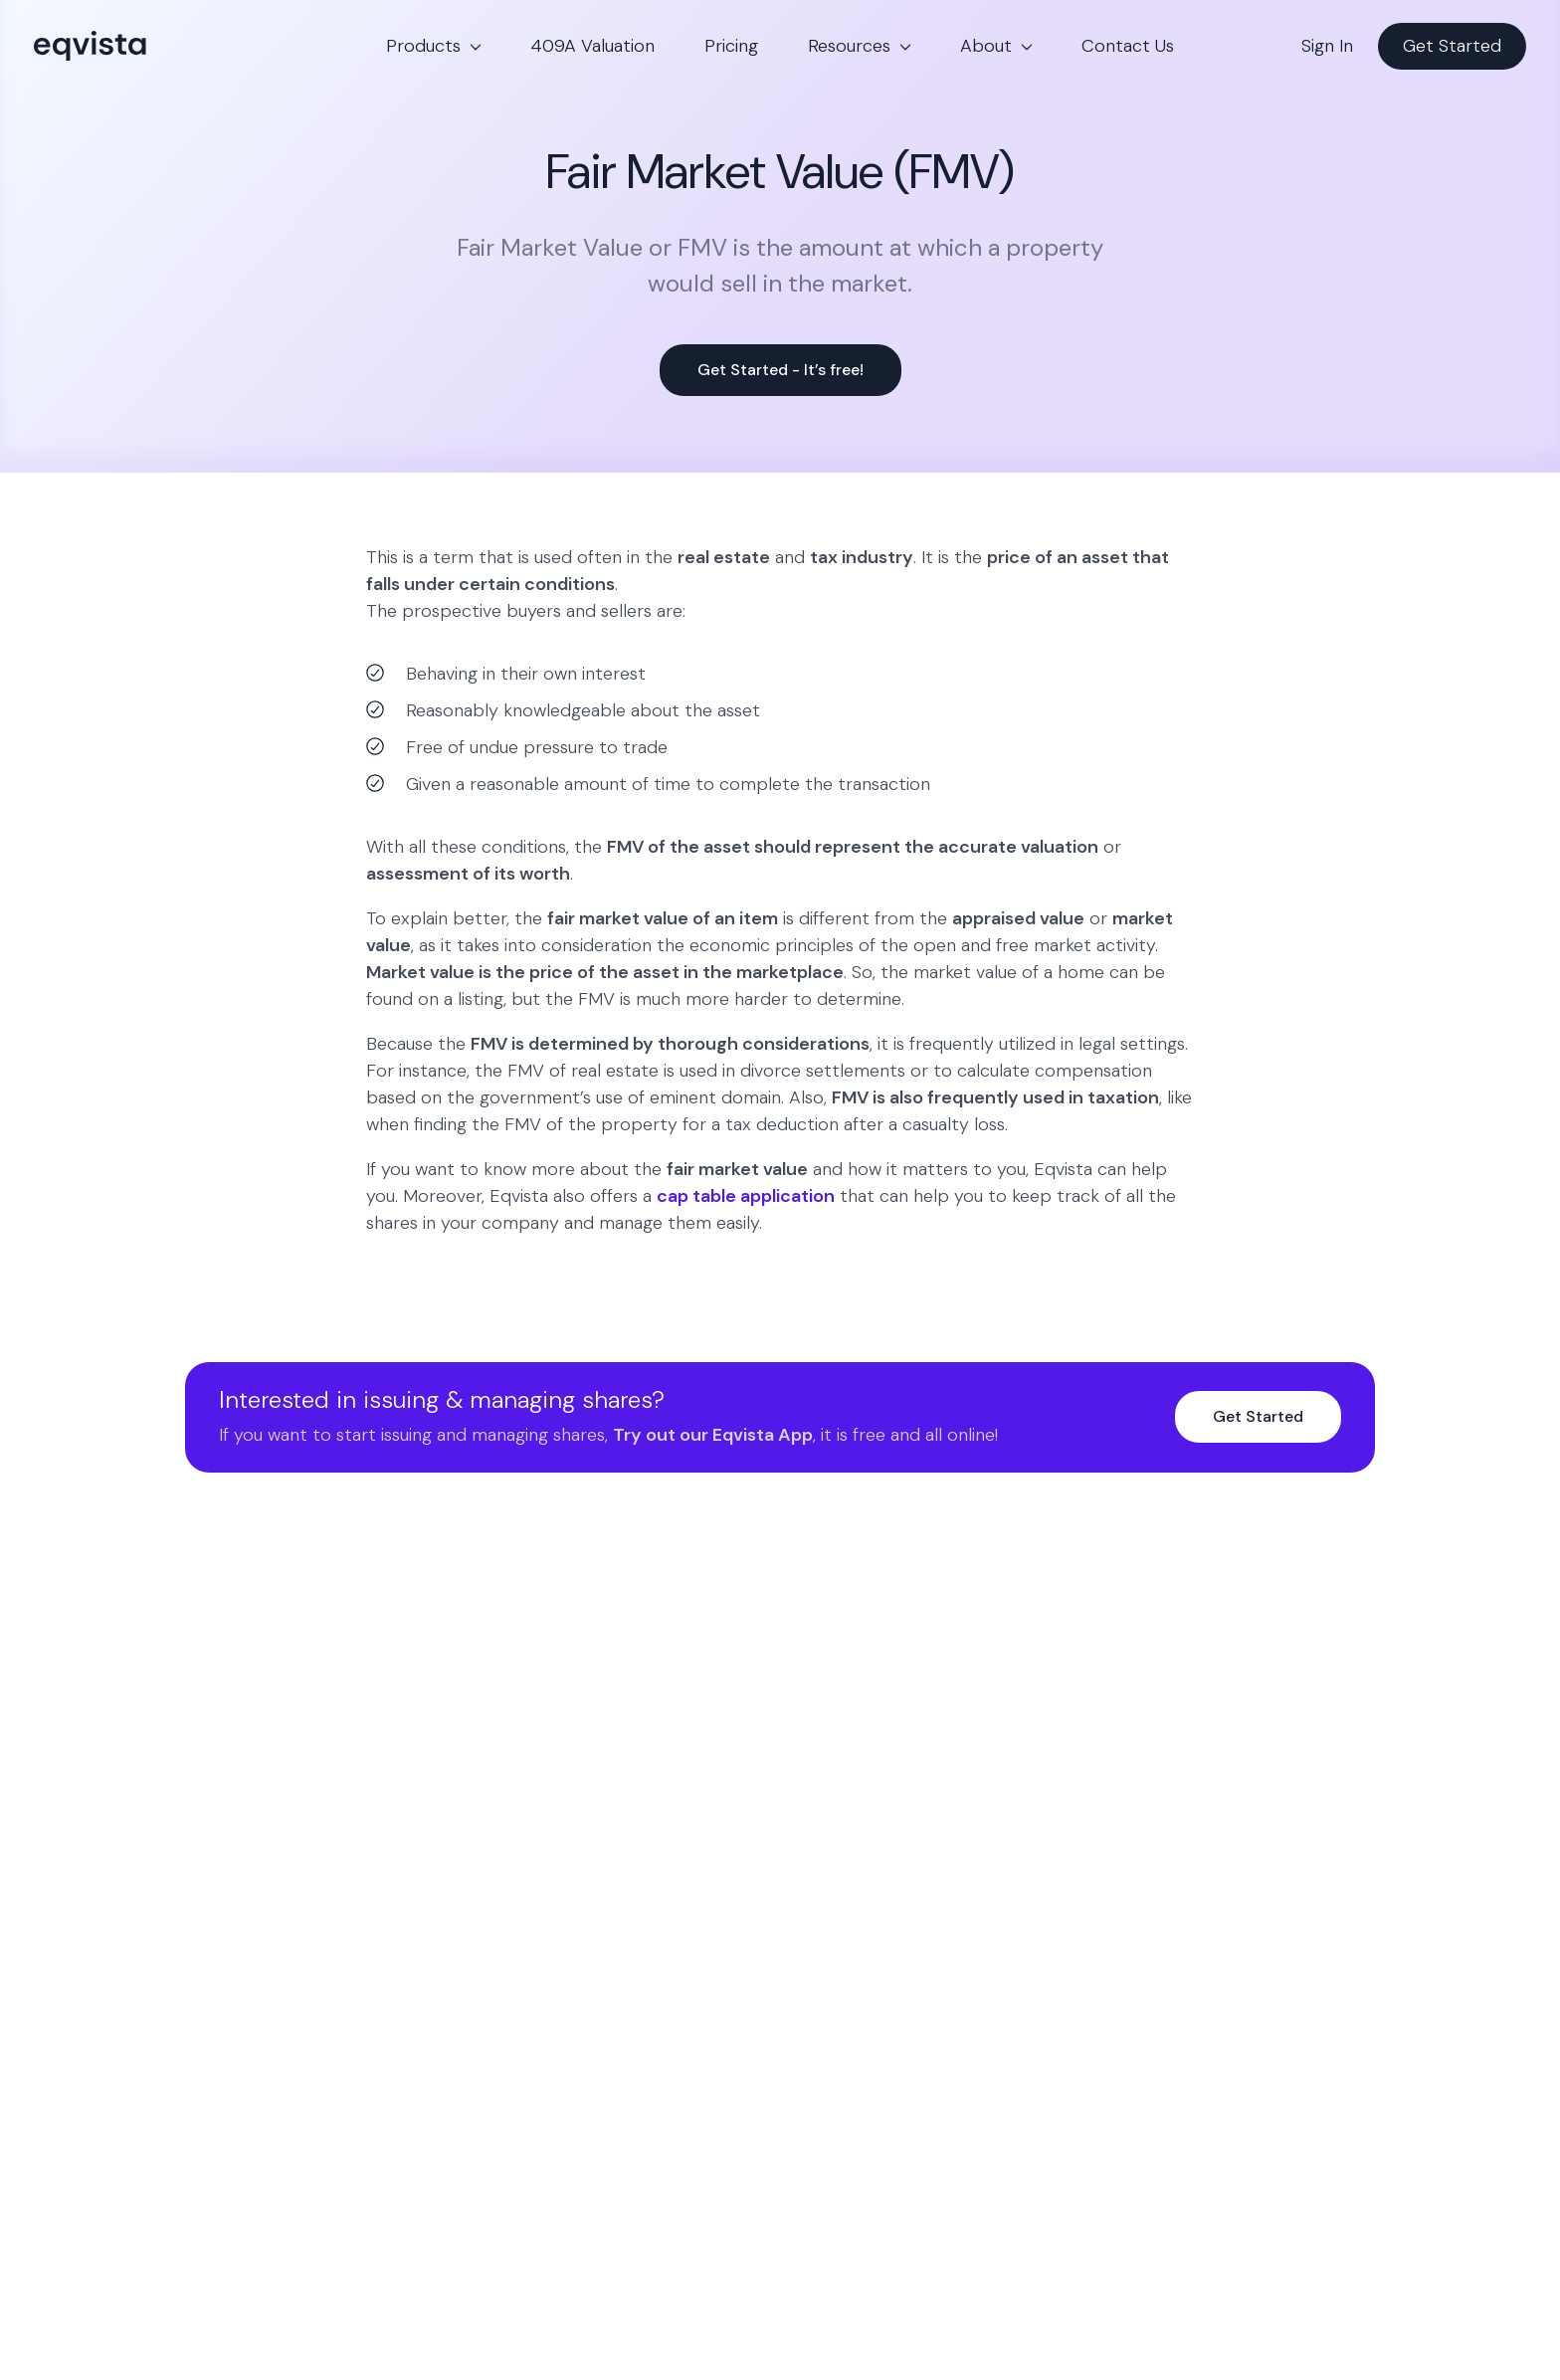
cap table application (746, 1196)
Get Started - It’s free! (780, 369)
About (986, 46)
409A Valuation (592, 46)
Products (423, 46)
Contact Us (1127, 46)
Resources (849, 46)
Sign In (1327, 46)
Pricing (731, 46)
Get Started (1452, 46)
